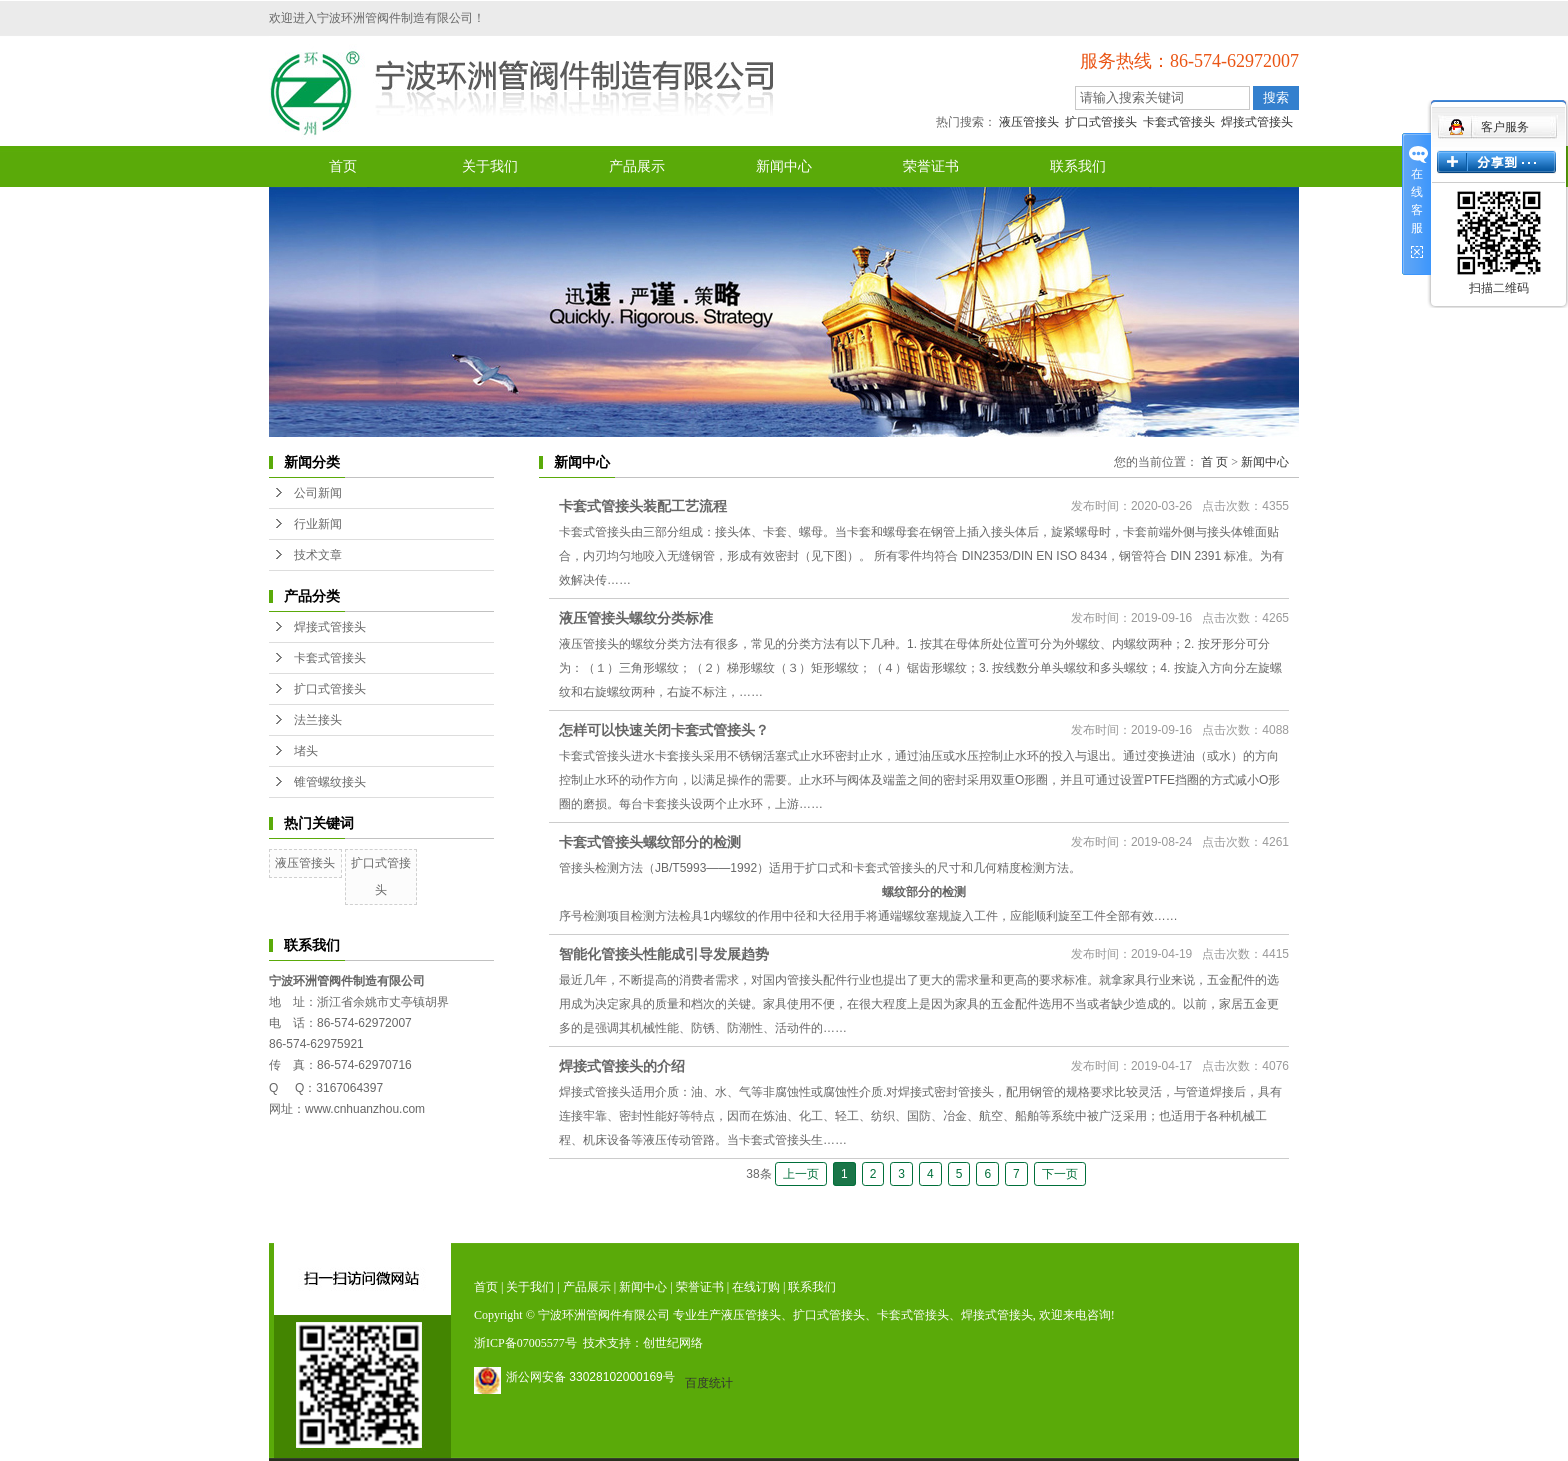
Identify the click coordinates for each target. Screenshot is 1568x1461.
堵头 (306, 751)
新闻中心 (784, 166)
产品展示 (637, 166)
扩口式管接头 (1101, 122)
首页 (343, 166)
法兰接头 (318, 720)
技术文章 (318, 555)
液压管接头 (1029, 122)
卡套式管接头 (1179, 122)
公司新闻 (318, 493)
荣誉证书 (931, 166)
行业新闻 (318, 524)
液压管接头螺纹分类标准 (636, 618)
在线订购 (756, 1287)
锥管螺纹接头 (330, 782)
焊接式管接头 (1257, 122)
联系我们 (1078, 166)
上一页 (801, 1174)
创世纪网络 (673, 1343)
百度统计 (709, 1383)
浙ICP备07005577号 (525, 1343)
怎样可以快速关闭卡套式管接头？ (664, 730)
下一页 (1060, 1174)
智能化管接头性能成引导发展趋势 (664, 954)
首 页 (1214, 462)
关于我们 (490, 166)
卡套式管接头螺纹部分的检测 (650, 842)
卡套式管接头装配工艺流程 (643, 506)
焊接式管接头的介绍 (622, 1066)
